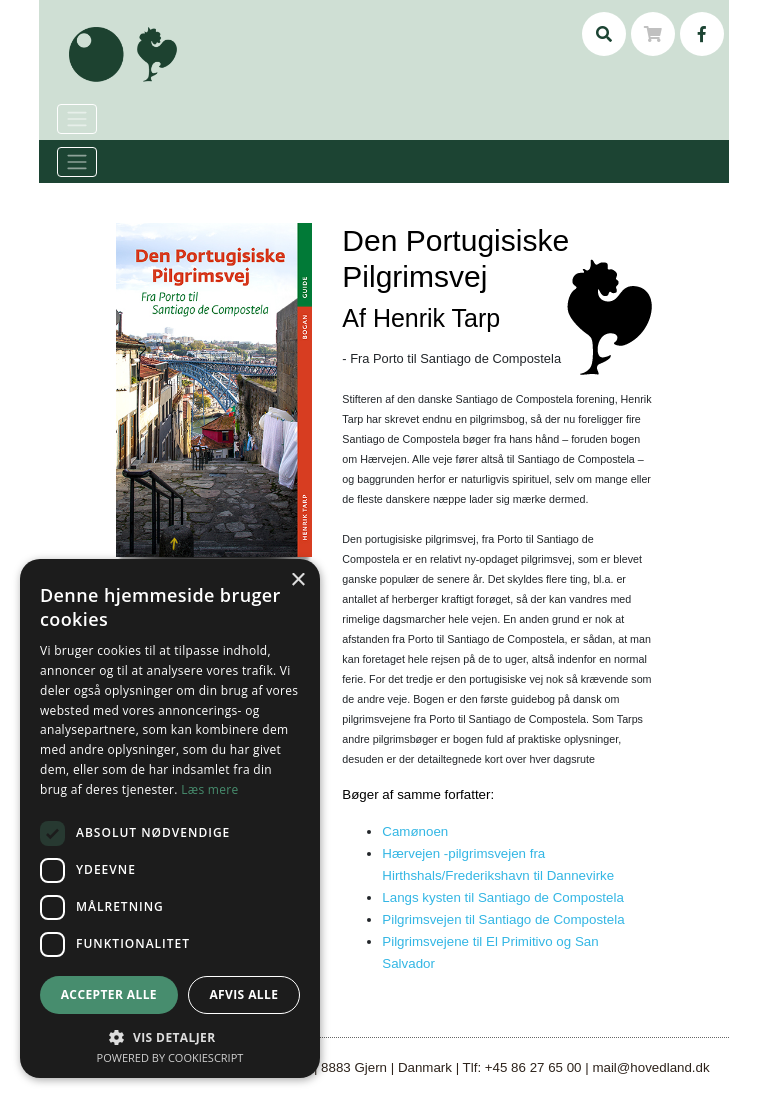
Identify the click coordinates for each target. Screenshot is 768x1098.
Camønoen (415, 831)
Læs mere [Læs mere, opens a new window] (209, 789)
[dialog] (170, 818)
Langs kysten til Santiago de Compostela (503, 897)
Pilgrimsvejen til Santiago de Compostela (503, 919)
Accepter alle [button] (109, 994)
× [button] (297, 580)
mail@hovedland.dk (650, 1067)
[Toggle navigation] (77, 162)
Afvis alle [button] (243, 994)
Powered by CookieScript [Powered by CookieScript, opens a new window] (170, 1057)
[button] (170, 1037)
